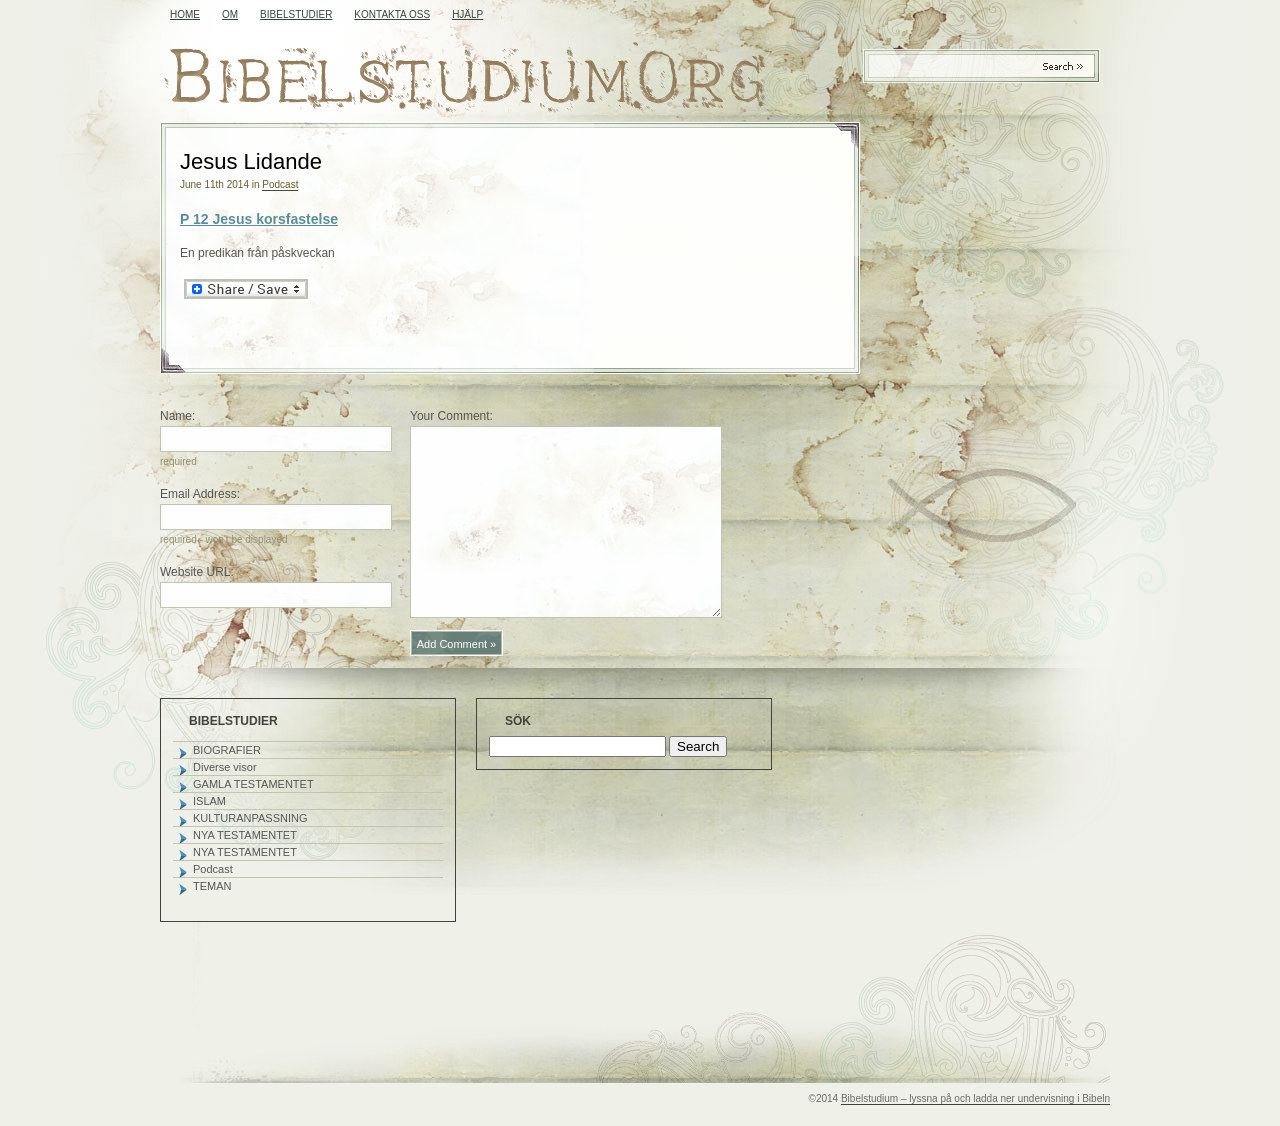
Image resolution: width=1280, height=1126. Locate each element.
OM (230, 14)
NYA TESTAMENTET (245, 835)
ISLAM (209, 801)
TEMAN (212, 886)
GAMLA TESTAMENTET (253, 784)
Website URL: (197, 572)
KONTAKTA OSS (392, 14)
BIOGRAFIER (227, 750)
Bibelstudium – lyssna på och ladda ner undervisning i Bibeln (975, 1098)
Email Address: (200, 494)
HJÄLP (467, 14)
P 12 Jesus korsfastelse (259, 219)
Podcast (280, 184)
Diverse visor (225, 767)
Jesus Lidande (251, 161)
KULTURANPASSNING (250, 818)
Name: (177, 416)
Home (185, 14)
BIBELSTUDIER (296, 14)
